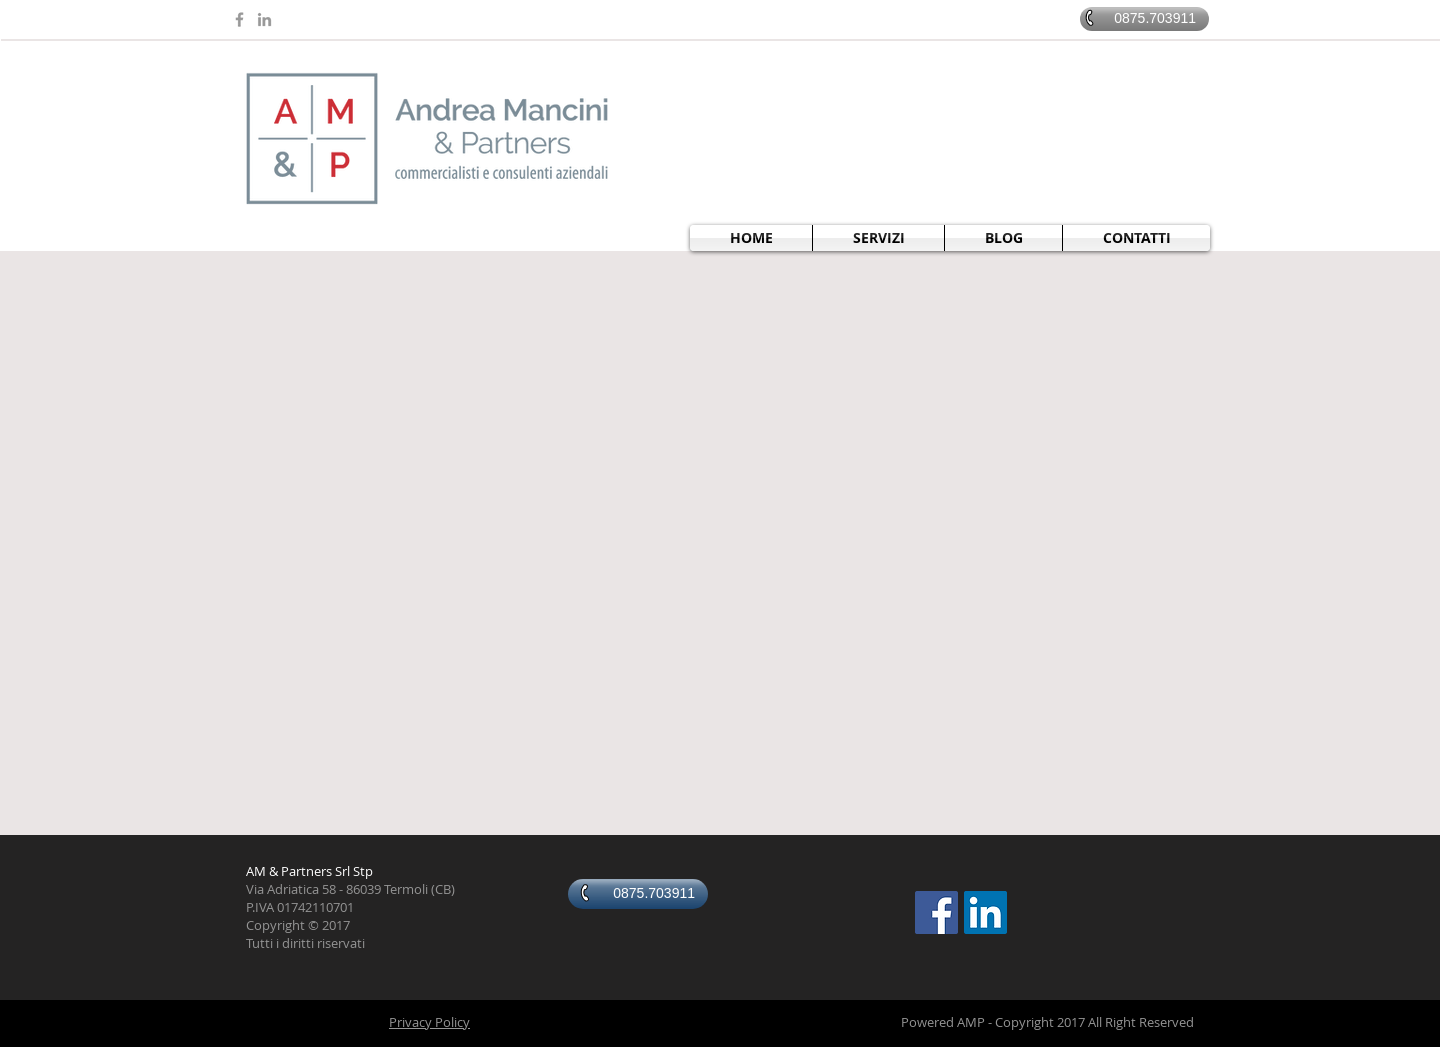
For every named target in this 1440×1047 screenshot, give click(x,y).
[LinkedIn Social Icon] (985, 912)
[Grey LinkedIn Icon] (264, 19)
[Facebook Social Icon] (936, 912)
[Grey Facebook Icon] (239, 19)
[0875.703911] (1144, 19)
